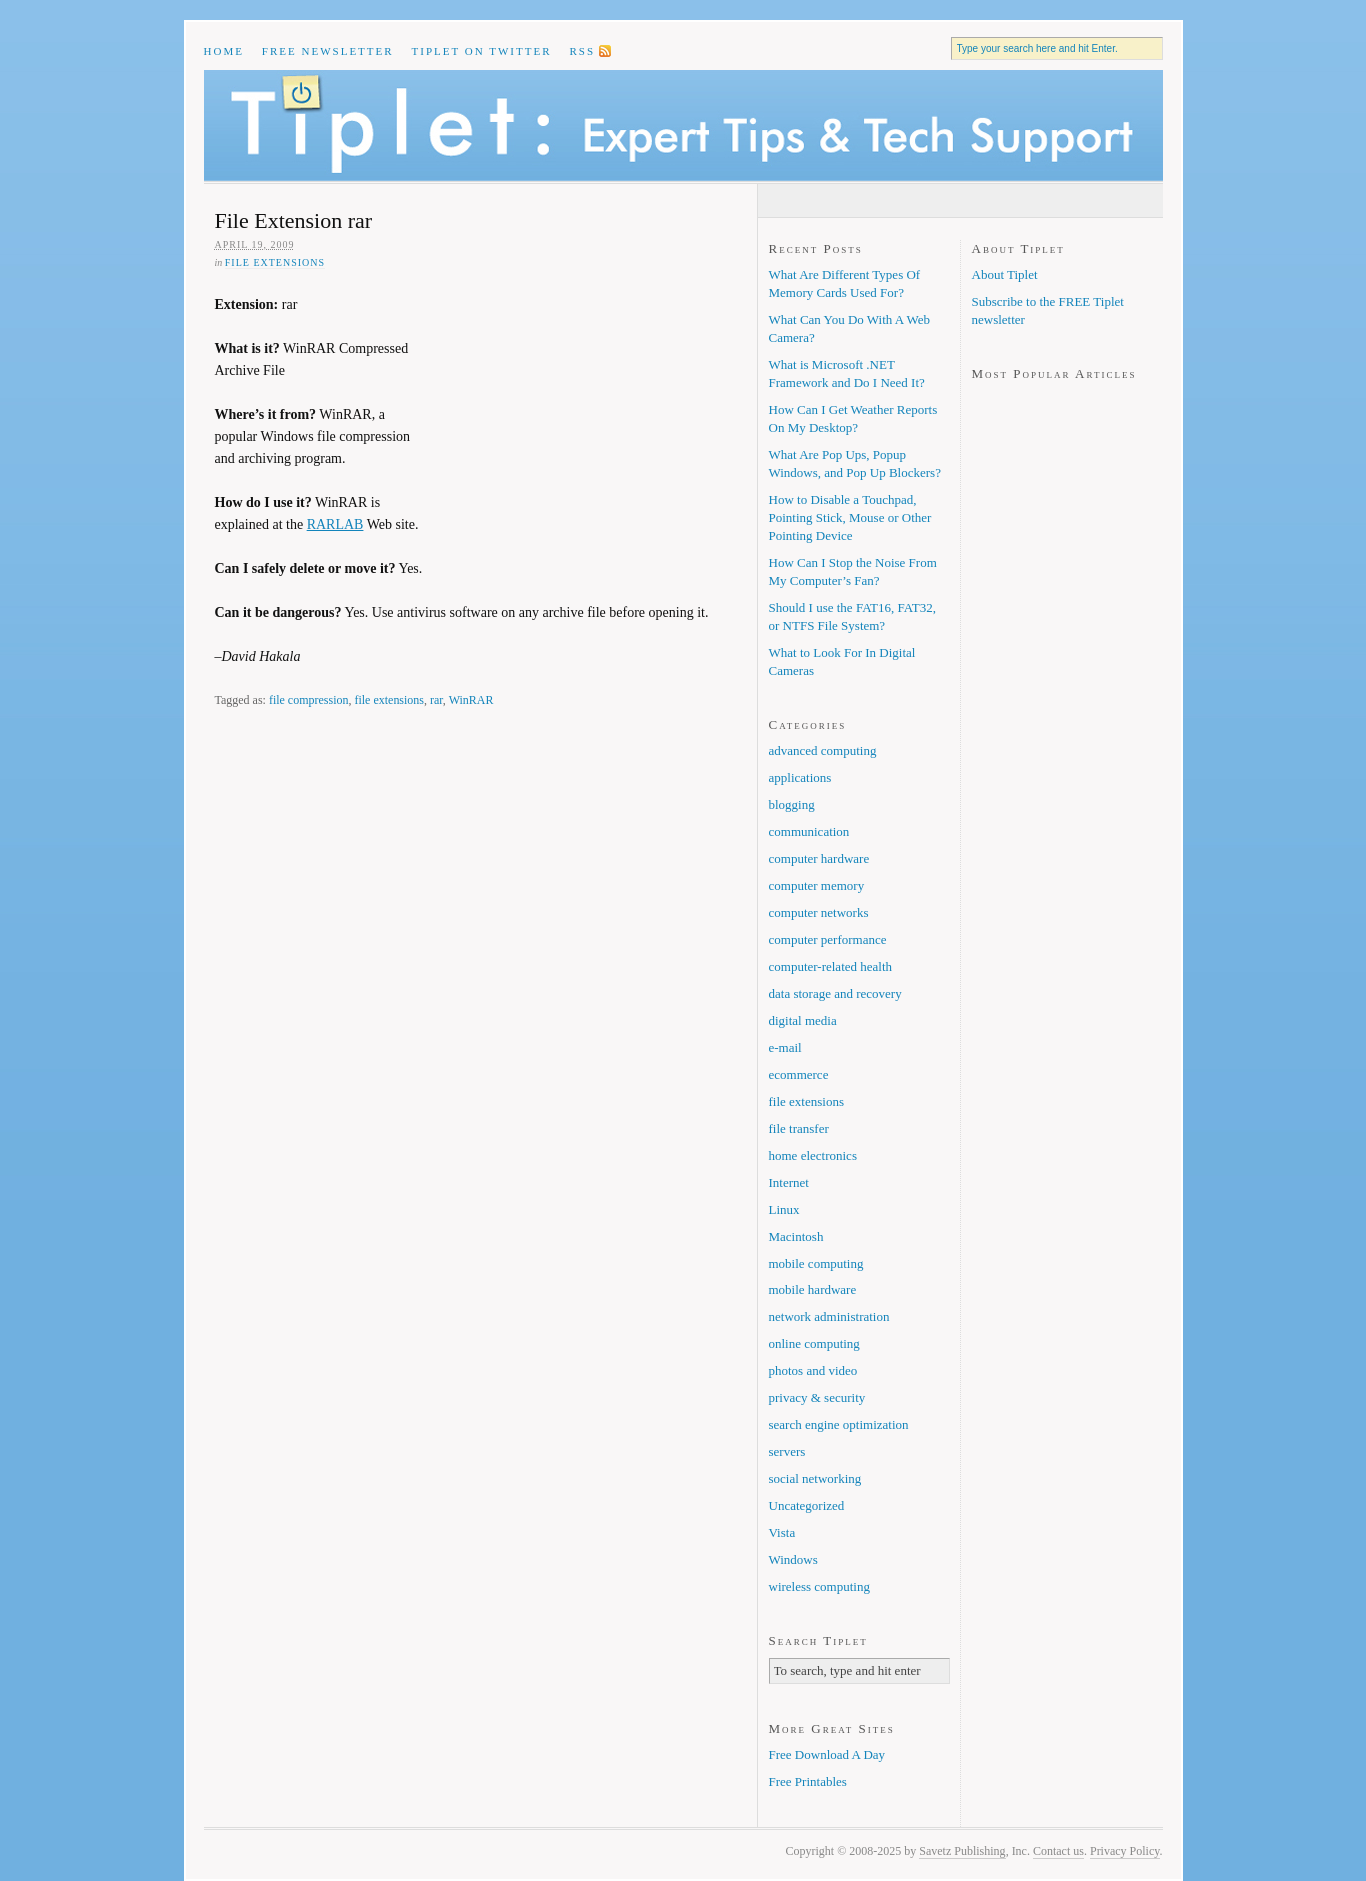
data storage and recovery (835, 993)
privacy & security (817, 1397)
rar (436, 700)
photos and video (813, 1370)
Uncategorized (807, 1505)
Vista (782, 1532)
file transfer (799, 1128)
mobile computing (816, 1263)
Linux (784, 1209)
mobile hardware (813, 1289)
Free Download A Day (827, 1754)
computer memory (817, 885)
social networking (815, 1478)
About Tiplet (1005, 274)
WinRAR (471, 700)
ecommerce (799, 1074)
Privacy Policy (1125, 1851)
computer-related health (831, 966)
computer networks (819, 912)
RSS (582, 51)
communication (809, 831)
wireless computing (819, 1586)
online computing (814, 1343)
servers (787, 1451)
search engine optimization (839, 1424)
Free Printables (808, 1781)
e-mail (785, 1047)
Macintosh (796, 1236)
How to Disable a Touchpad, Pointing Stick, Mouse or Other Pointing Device (850, 517)
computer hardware (819, 858)
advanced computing (823, 750)
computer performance (828, 939)
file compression (309, 700)
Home (224, 51)
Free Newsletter (328, 51)
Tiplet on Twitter (482, 51)
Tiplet (683, 125)
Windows (793, 1559)
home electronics (813, 1155)
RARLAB (335, 524)
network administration (829, 1316)
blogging (792, 804)
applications (800, 777)
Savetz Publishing (962, 1851)
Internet (789, 1182)
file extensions (275, 262)
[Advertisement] (580, 424)
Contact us (1058, 1851)
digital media (803, 1020)
